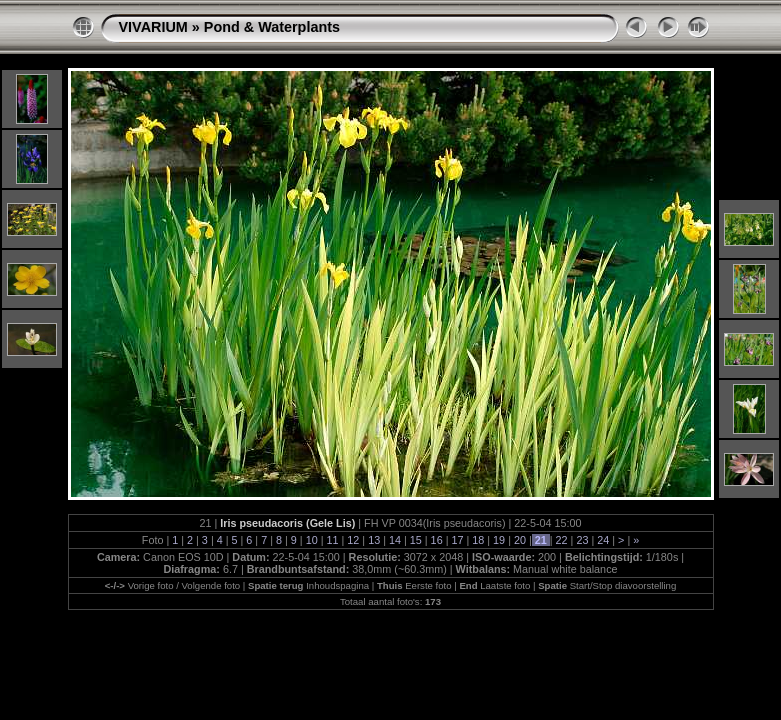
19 (499, 540)
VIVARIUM (153, 27)
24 (603, 540)
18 (478, 540)
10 (312, 540)
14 (395, 540)
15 (416, 540)
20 (520, 540)
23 (582, 540)
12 (353, 540)
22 (562, 540)
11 (332, 540)
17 (457, 540)
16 (437, 540)
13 (374, 540)
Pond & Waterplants (272, 27)
